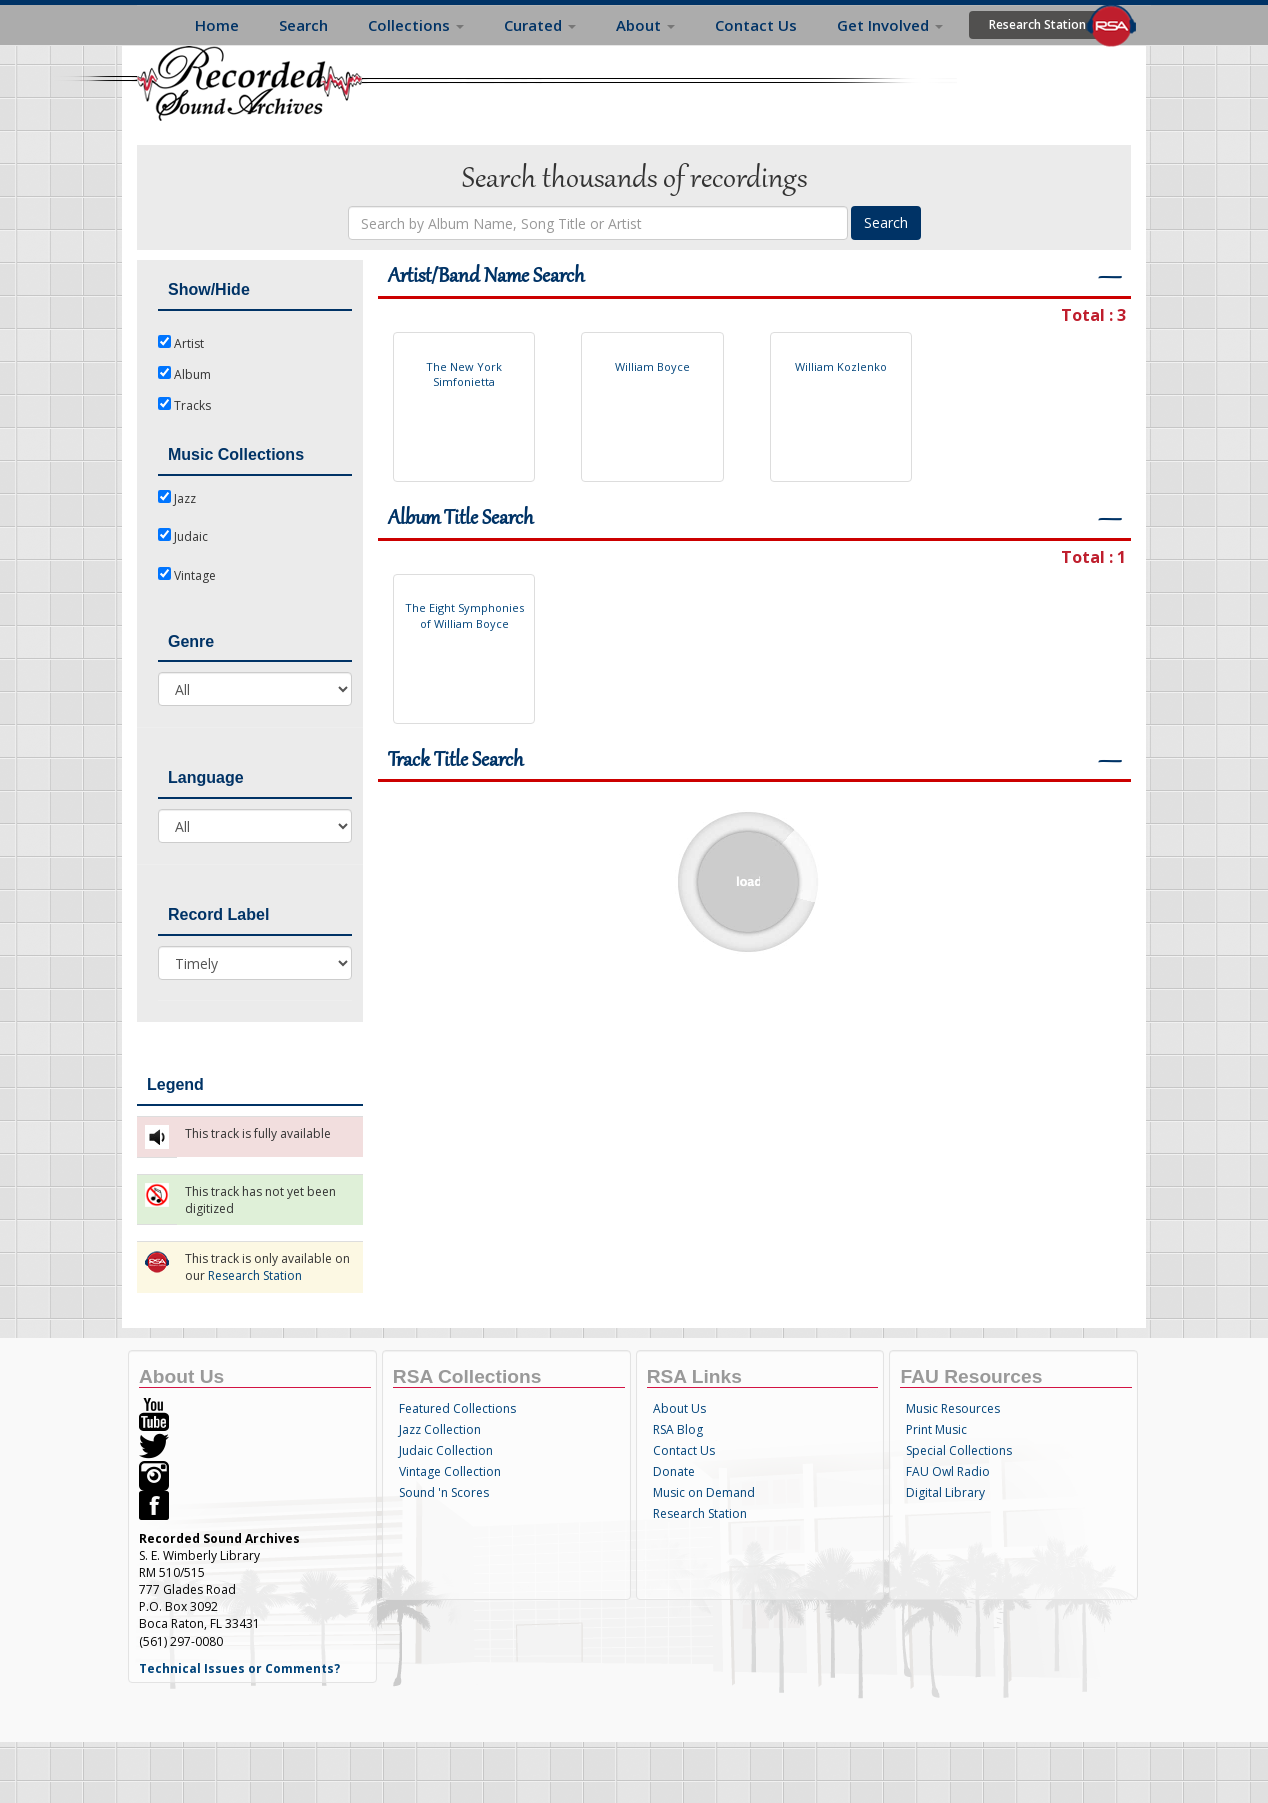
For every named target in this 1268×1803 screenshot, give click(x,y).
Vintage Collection (450, 1471)
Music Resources (953, 1408)
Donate (674, 1471)
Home (217, 25)
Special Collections (959, 1450)
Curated (540, 25)
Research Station (1037, 24)
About (645, 25)
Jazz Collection (440, 1429)
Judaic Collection (446, 1450)
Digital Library (945, 1492)
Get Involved (890, 25)
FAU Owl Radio (948, 1471)
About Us (679, 1408)
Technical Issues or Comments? (239, 1668)
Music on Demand (704, 1492)
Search (303, 25)
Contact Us (756, 25)
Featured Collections (457, 1408)
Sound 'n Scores (444, 1492)
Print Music (936, 1429)
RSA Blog (678, 1429)
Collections (416, 25)
